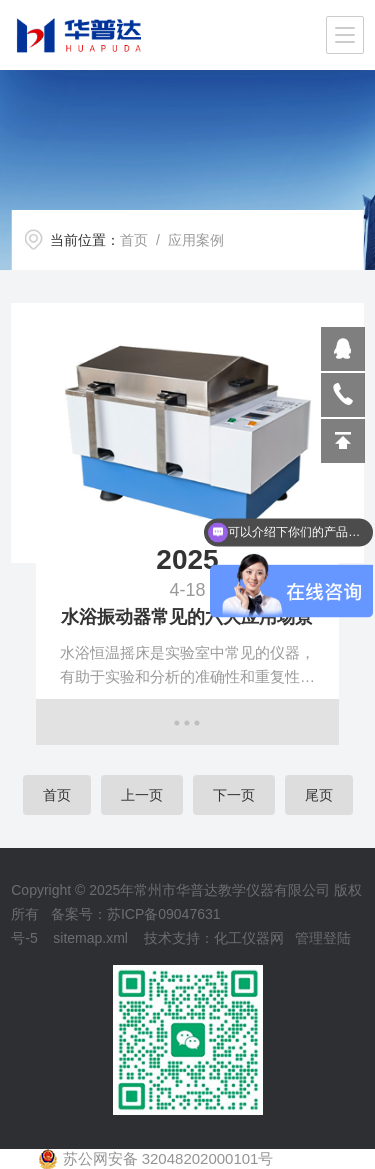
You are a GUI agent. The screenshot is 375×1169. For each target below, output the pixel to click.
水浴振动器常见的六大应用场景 (187, 617)
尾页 (319, 795)
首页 (134, 240)
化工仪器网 (249, 938)
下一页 (234, 795)
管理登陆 (323, 938)
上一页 (142, 795)
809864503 (343, 349)
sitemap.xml (90, 938)
